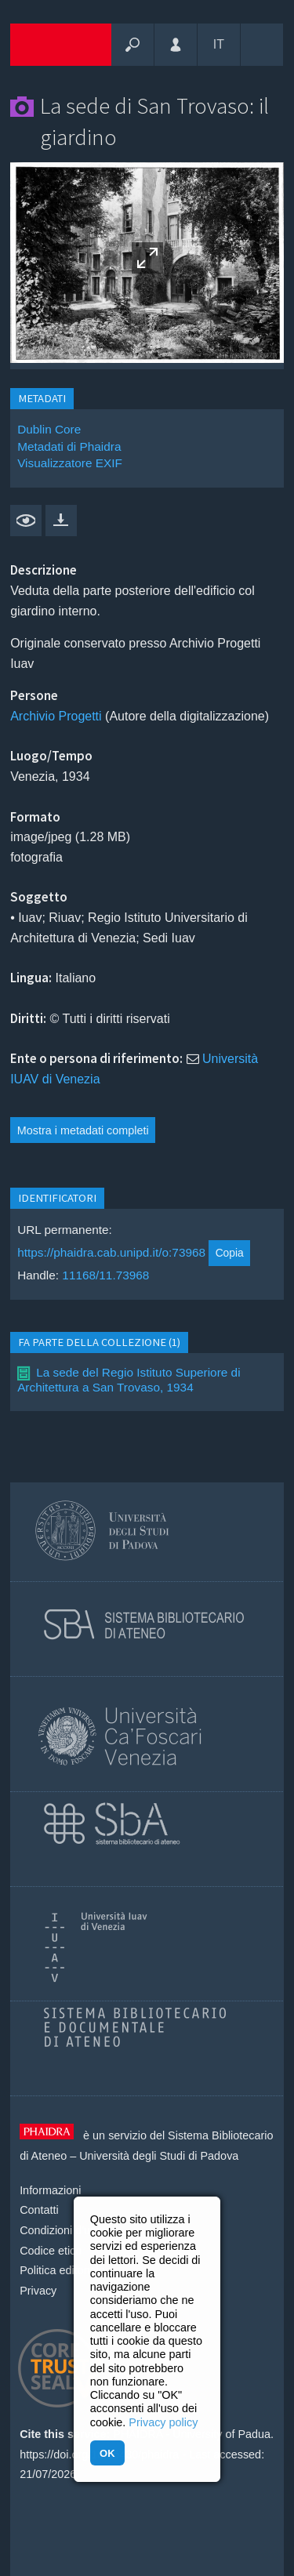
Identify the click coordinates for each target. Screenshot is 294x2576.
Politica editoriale (62, 2270)
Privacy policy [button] (163, 2422)
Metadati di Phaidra (69, 446)
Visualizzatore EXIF (69, 463)
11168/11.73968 (105, 1275)
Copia (230, 1252)
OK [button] (107, 2453)
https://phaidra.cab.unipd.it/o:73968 (111, 1252)
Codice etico (51, 2250)
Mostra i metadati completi (83, 1130)
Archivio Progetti (56, 716)
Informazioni (50, 2190)
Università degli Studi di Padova (158, 2156)
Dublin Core (49, 429)
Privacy (38, 2290)
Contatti (39, 2210)
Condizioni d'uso (61, 2230)
